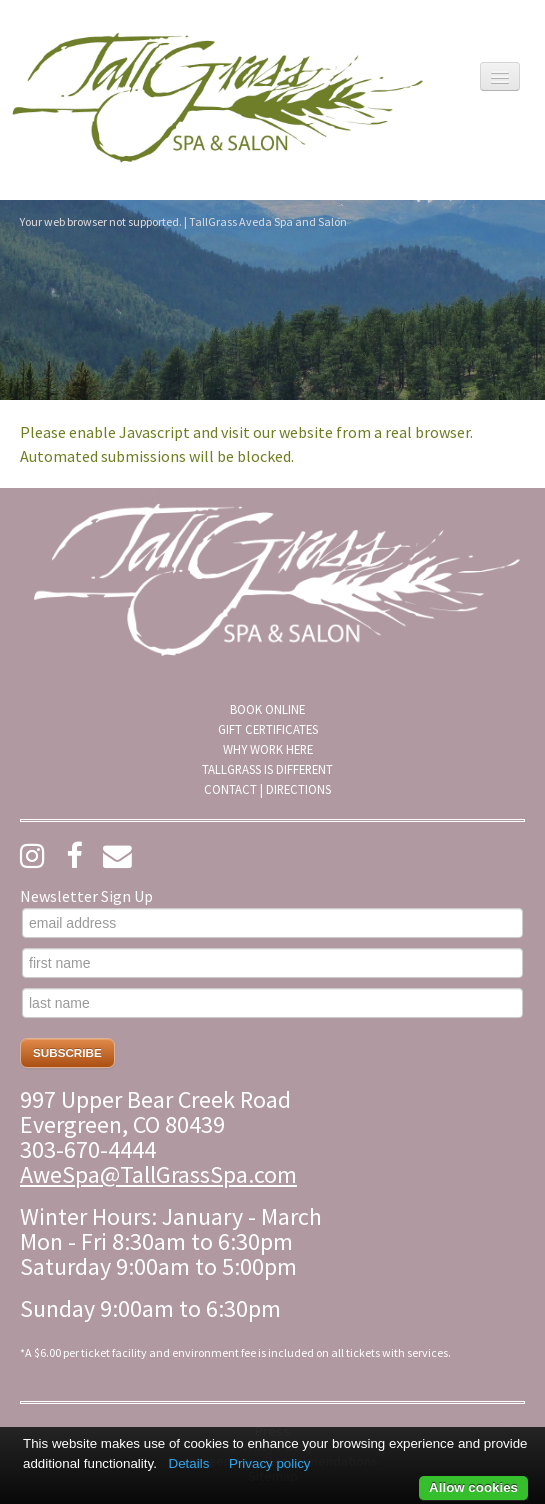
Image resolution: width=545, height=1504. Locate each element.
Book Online (267, 709)
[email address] (272, 923)
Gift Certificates (268, 729)
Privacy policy (269, 1463)
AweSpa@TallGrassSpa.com (158, 1174)
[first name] (272, 963)
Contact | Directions (267, 789)
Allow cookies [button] (473, 1487)
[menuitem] (267, 709)
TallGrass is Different (267, 769)
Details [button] (189, 1463)
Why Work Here (268, 749)
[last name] (272, 1003)
